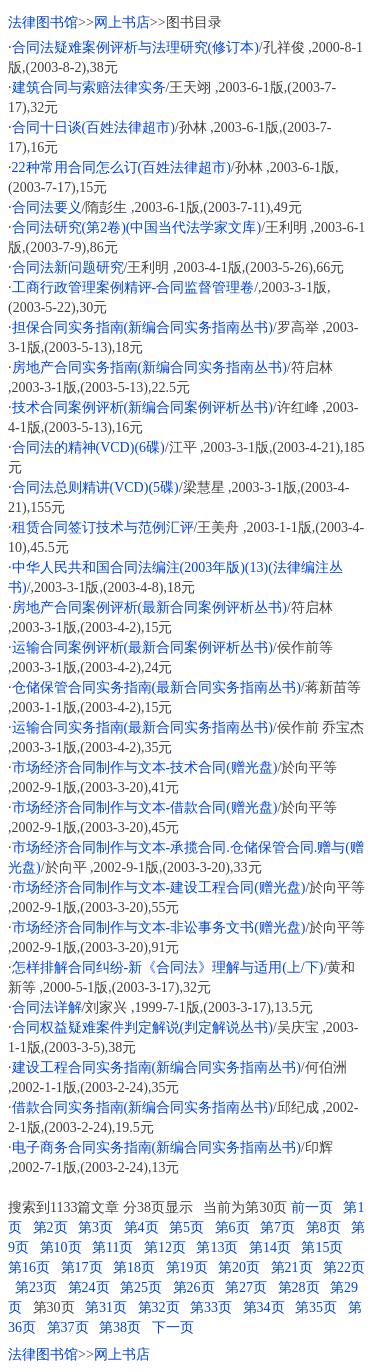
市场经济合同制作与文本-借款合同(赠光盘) (145, 807)
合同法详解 (47, 1007)
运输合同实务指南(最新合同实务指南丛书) (142, 727)
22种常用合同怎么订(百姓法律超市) (121, 167)
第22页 (344, 1267)
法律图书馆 (43, 22)
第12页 (165, 1247)
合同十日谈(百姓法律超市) (93, 127)
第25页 (141, 1287)
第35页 (316, 1307)
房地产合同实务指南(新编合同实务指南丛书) (149, 367)
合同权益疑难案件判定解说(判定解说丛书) (142, 1027)
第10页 (61, 1247)
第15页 (322, 1247)
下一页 (173, 1327)
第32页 (159, 1307)
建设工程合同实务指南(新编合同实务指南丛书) (156, 1067)
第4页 (141, 1227)
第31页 (106, 1307)
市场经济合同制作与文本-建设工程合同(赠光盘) (159, 887)
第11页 (112, 1247)
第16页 (29, 1267)
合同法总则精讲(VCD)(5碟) (95, 487)
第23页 (36, 1287)
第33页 (211, 1307)
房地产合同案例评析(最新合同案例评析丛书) (149, 607)
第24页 (89, 1287)
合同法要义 (47, 207)
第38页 (120, 1327)
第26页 (194, 1287)
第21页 (292, 1267)
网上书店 (122, 22)
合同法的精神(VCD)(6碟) (88, 447)
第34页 (264, 1307)
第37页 (68, 1327)
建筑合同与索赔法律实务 (89, 87)
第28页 (299, 1287)
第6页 (232, 1227)
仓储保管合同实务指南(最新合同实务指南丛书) (156, 687)
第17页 (82, 1267)
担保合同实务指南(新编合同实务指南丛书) (142, 327)
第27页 (246, 1287)
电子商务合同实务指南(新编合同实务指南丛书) (156, 1147)
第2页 (50, 1227)
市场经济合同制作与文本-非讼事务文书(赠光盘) (159, 927)
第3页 (95, 1227)
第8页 (323, 1227)
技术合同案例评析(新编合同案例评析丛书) (142, 407)
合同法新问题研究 (68, 267)
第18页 (134, 1267)
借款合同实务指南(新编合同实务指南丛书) (142, 1107)
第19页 (187, 1267)
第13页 (217, 1247)
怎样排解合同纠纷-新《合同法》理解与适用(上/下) (168, 967)
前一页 (312, 1207)
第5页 (186, 1227)
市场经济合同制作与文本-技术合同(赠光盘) (145, 767)
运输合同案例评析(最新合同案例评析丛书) (142, 647)
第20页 (239, 1267)
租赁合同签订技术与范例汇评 (103, 527)
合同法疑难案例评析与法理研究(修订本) (135, 47)
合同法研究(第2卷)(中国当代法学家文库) (137, 227)
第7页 (277, 1227)
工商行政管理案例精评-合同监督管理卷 (133, 287)
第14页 (270, 1247)
